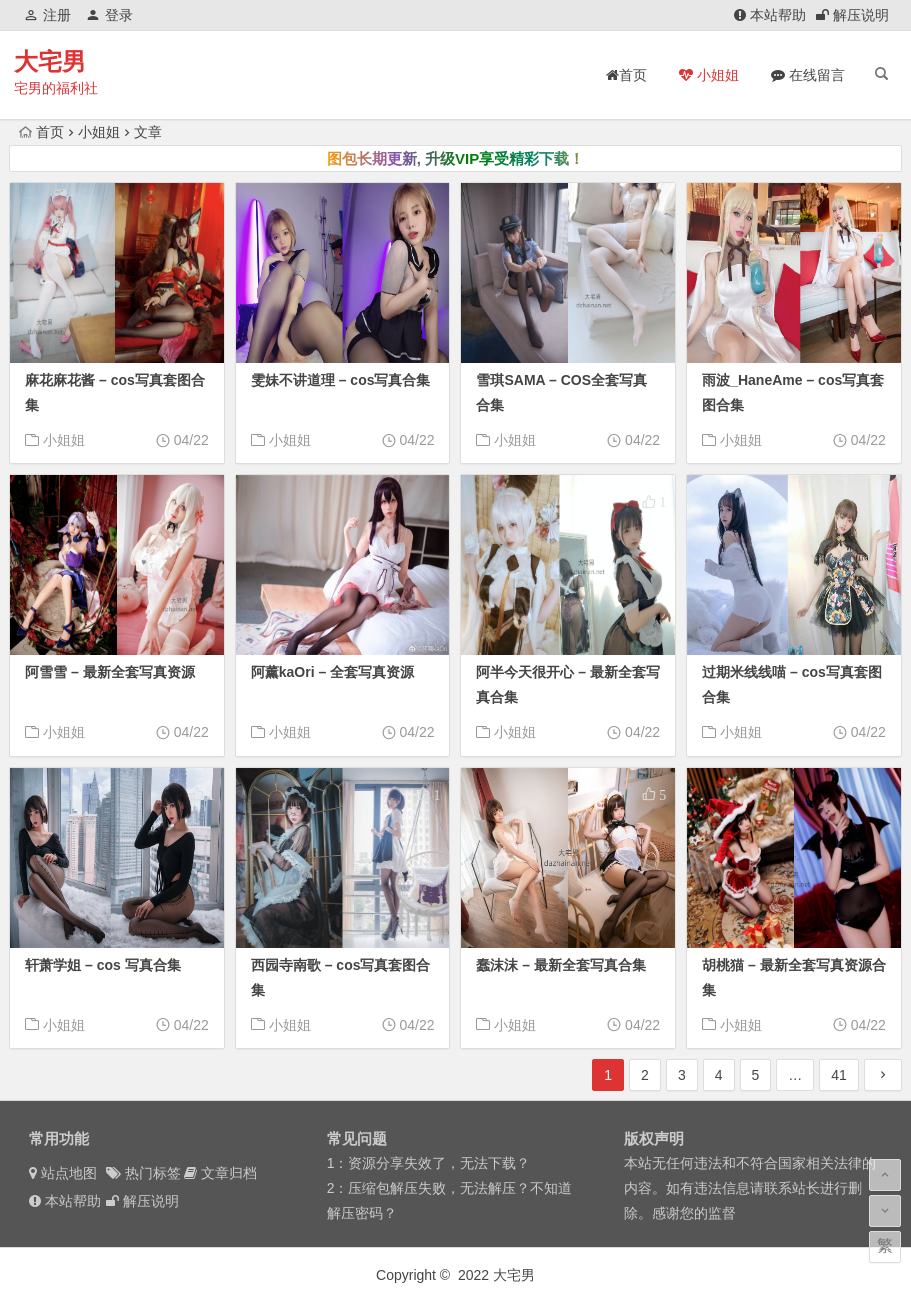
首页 (41, 132)
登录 (109, 15)
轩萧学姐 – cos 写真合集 (103, 965)
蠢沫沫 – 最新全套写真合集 (561, 965)
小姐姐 (99, 132)
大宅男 (50, 61)
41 (839, 1075)
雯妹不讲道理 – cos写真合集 (341, 380)
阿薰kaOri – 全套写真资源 (332, 672)
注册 (47, 15)
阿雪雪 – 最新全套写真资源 (110, 672)
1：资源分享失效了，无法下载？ (429, 1163)
